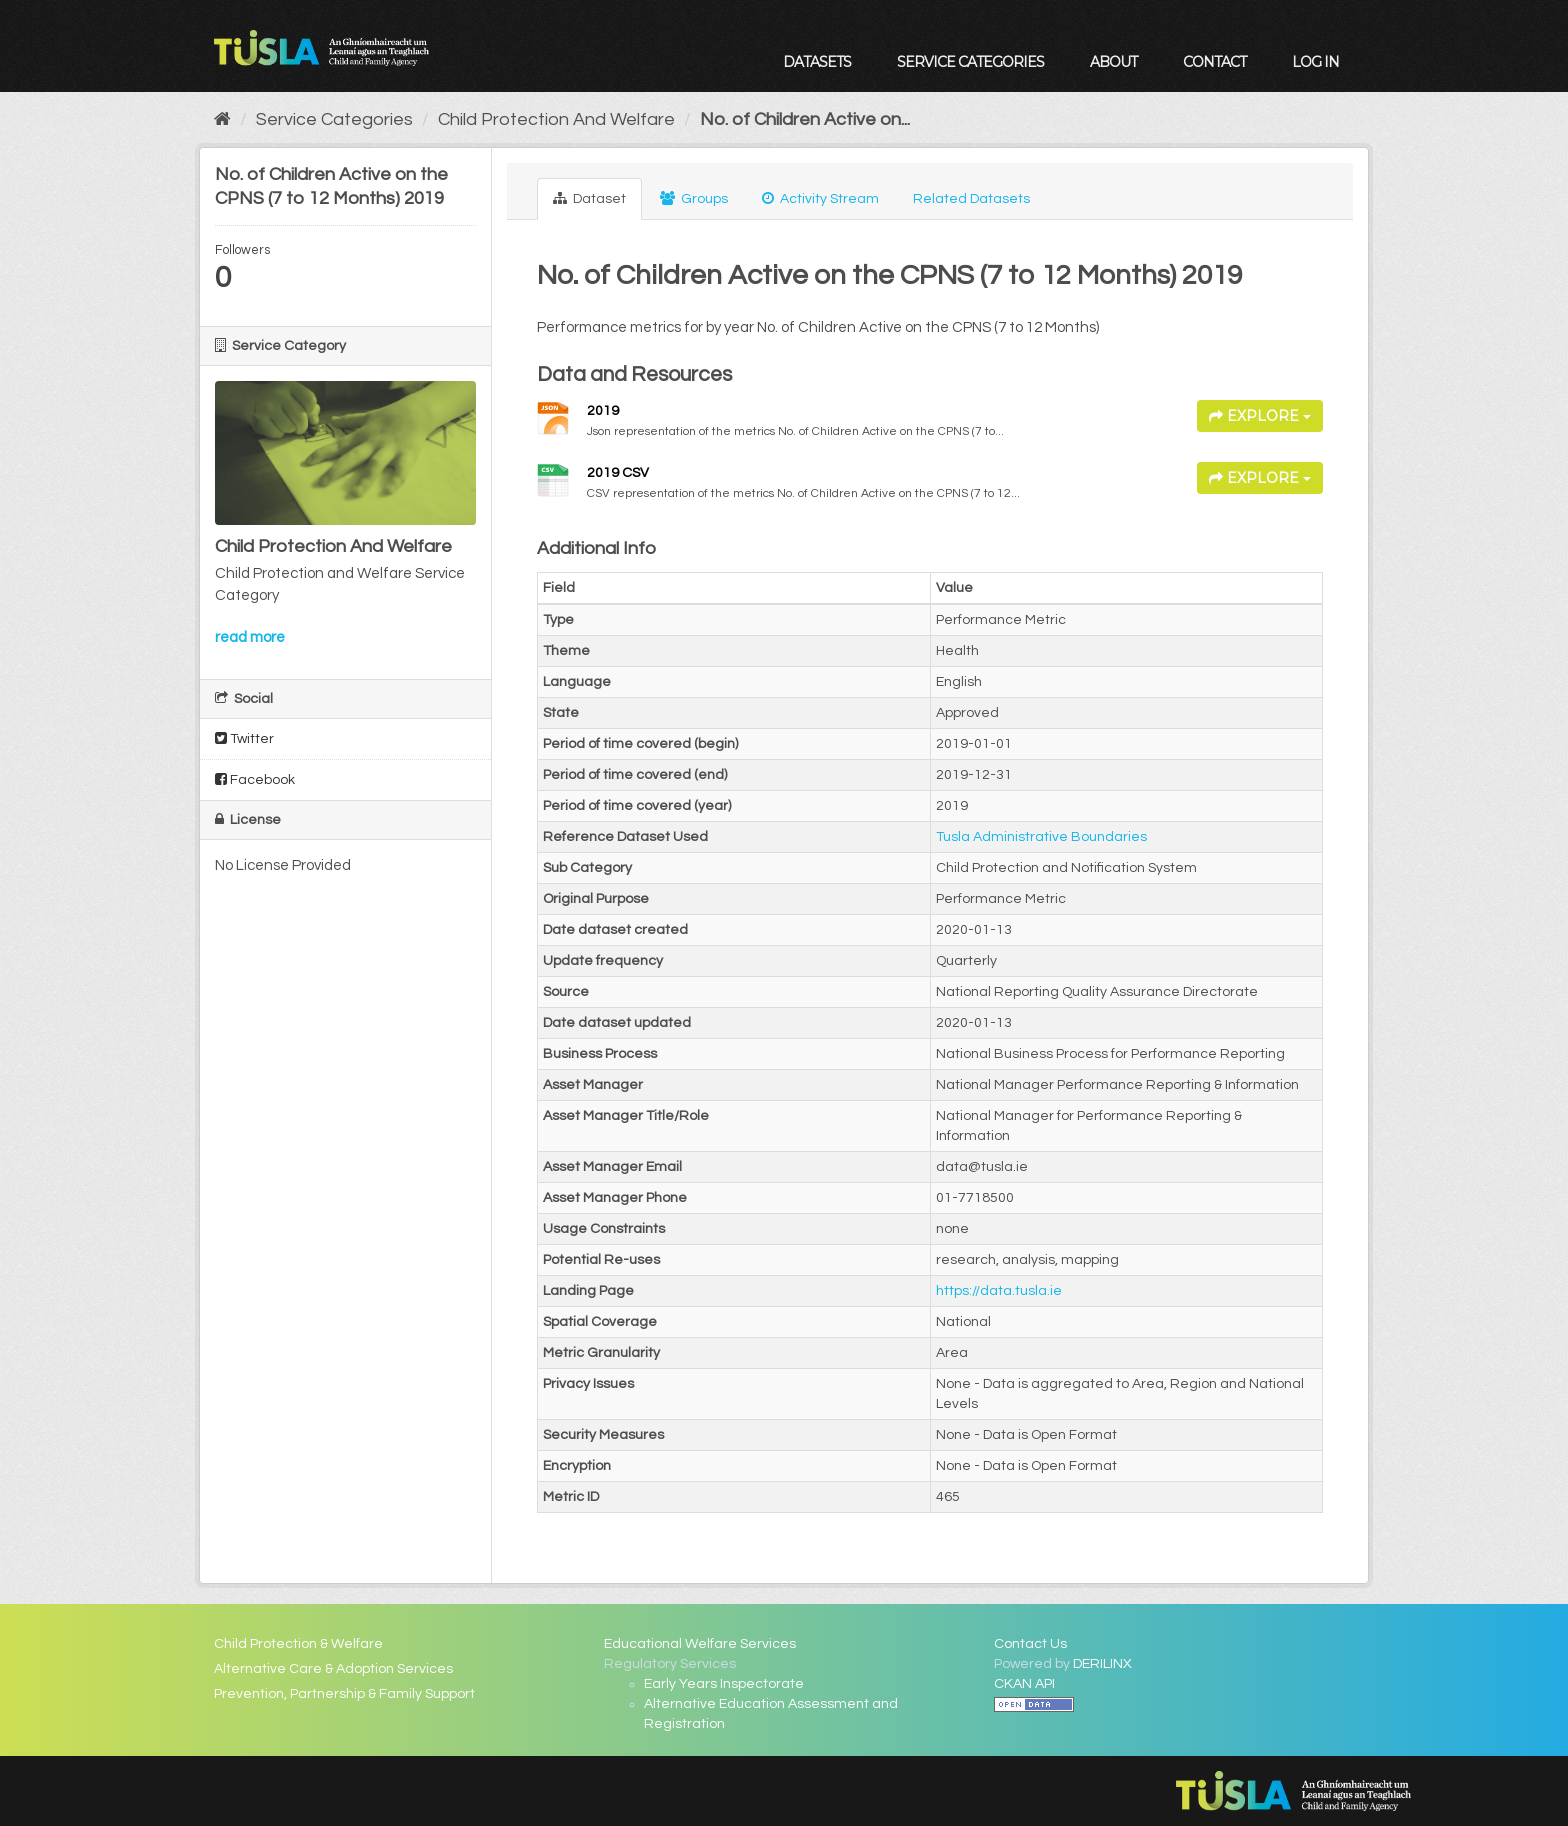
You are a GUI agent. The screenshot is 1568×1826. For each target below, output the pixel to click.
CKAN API (1024, 1684)
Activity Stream (820, 198)
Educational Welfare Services (700, 1644)
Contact (1214, 62)
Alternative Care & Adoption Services (333, 1669)
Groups (694, 198)
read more (250, 637)
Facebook (255, 779)
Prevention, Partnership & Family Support (344, 1694)
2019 (603, 411)
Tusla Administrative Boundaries (1041, 837)
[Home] (222, 119)
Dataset (589, 198)
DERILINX (1102, 1664)
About (1113, 62)
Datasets (817, 62)
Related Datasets (971, 199)
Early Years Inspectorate (724, 1684)
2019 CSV (618, 473)
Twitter (244, 738)
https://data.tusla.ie (999, 1291)
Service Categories (970, 62)
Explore (1260, 416)
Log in (1315, 62)
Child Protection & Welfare (298, 1644)
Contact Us (1030, 1644)
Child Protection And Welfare (556, 119)
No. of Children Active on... (805, 119)
